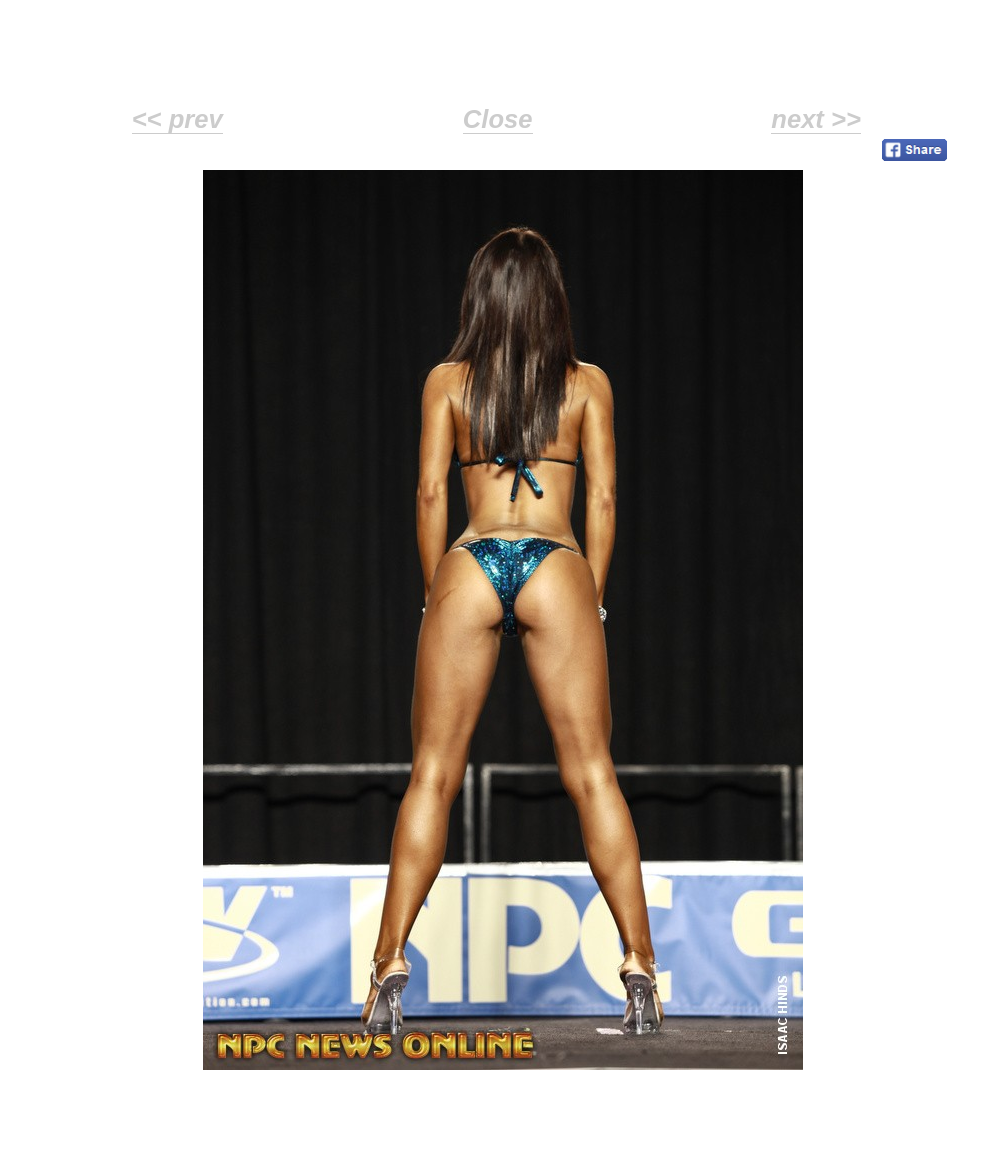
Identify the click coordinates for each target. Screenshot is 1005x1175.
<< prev (177, 119)
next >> (816, 119)
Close (498, 119)
